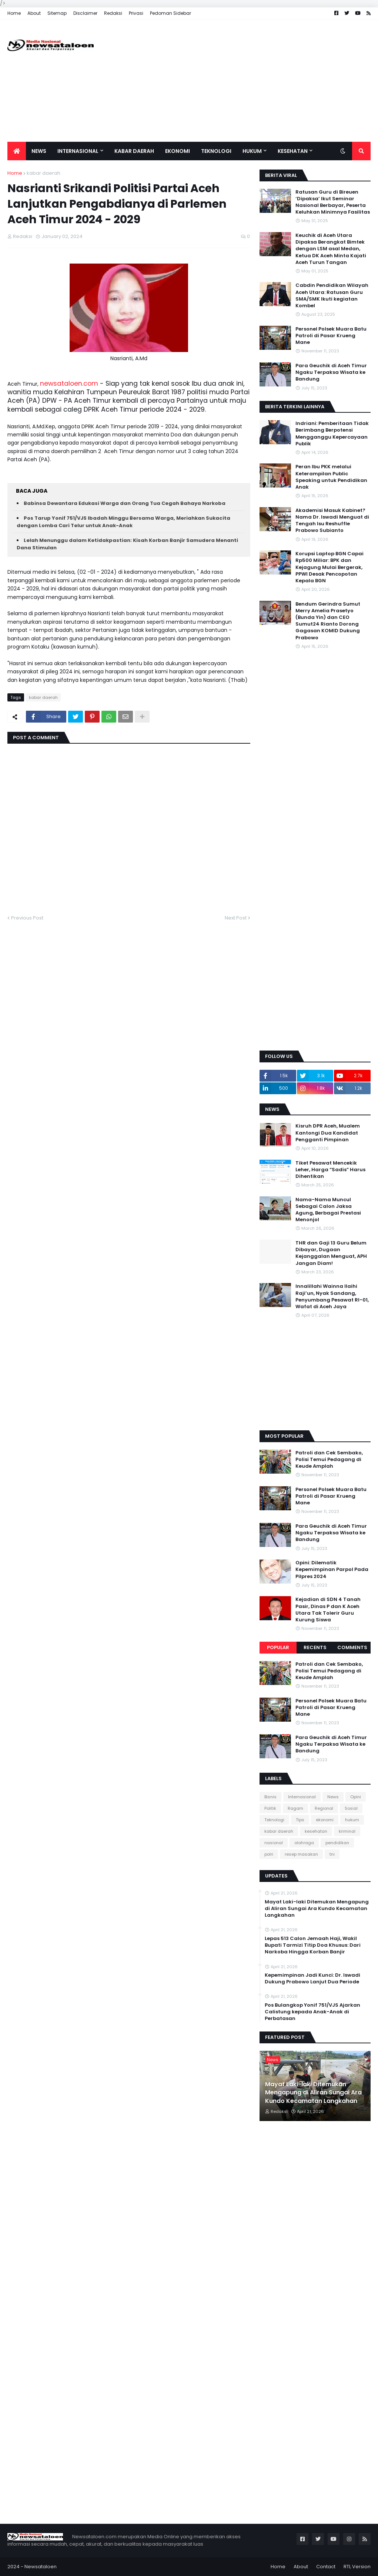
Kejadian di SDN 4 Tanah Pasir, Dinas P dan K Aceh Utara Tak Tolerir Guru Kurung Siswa (328, 1609)
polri (268, 1854)
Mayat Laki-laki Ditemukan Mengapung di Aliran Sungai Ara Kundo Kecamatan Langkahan (317, 1909)
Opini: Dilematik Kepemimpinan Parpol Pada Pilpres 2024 (331, 1570)
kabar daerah (43, 173)
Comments (352, 1647)
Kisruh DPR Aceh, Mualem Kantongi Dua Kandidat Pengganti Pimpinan (327, 1133)
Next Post (236, 917)
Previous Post (27, 917)
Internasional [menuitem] (77, 151)
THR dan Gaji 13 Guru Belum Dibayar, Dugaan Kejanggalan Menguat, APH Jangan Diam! (331, 1253)
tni (332, 1854)
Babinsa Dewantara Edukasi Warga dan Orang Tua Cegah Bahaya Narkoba (124, 503)
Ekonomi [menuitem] (177, 151)
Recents (315, 1647)
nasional (273, 1843)
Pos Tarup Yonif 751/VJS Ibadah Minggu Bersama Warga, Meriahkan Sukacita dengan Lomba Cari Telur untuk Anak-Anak (123, 522)
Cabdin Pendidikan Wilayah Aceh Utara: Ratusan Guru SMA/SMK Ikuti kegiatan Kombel (331, 295)
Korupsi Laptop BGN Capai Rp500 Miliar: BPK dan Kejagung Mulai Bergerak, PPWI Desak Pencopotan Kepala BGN (329, 567)
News (333, 1797)
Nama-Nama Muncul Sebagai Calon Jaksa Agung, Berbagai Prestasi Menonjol (328, 1209)
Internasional (302, 1797)
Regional (324, 1808)
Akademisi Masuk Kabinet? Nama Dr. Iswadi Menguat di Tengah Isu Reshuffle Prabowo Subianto (332, 520)
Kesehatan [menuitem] (293, 151)
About (34, 13)
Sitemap (57, 13)
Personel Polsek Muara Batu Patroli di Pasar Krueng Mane (331, 336)
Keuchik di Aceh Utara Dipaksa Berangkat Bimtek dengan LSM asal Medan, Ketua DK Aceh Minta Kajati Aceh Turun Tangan (330, 249)
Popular (278, 1647)
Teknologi (274, 1820)
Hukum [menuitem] (252, 151)
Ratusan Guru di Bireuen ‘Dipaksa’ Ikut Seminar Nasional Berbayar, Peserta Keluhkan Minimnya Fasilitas (332, 202)
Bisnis (270, 1797)
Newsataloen (40, 2566)
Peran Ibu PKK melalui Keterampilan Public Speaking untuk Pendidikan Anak (331, 476)
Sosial (351, 1808)
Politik (270, 1808)
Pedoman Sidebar (170, 13)
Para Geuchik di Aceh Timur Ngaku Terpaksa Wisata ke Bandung (331, 372)
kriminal (347, 1831)
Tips (300, 1820)
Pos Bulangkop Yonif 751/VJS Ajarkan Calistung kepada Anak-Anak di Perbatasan (312, 2012)
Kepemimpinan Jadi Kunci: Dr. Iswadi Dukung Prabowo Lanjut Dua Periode (312, 1978)
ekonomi (325, 1820)
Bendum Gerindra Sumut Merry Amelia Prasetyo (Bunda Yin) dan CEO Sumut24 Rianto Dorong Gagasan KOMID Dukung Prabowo (327, 621)
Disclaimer (85, 13)
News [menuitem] (38, 151)
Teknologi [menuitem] (216, 151)
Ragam (295, 1808)
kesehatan (316, 1831)
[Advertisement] (236, 81)
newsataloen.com (69, 383)
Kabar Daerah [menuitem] (134, 151)
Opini (355, 1797)
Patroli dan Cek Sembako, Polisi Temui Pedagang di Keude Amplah (329, 1460)
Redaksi (113, 13)
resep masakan (301, 1854)
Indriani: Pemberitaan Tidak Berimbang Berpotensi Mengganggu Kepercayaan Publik (332, 433)
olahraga (304, 1843)
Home (14, 13)
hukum (352, 1820)
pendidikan (337, 1843)
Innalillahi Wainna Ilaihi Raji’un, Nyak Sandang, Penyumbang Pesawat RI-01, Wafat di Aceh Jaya (332, 1296)
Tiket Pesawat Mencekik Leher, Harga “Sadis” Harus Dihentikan (330, 1170)
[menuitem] (16, 151)
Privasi (136, 13)
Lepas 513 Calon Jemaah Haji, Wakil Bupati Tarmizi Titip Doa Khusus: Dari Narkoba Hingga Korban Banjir (313, 1945)
